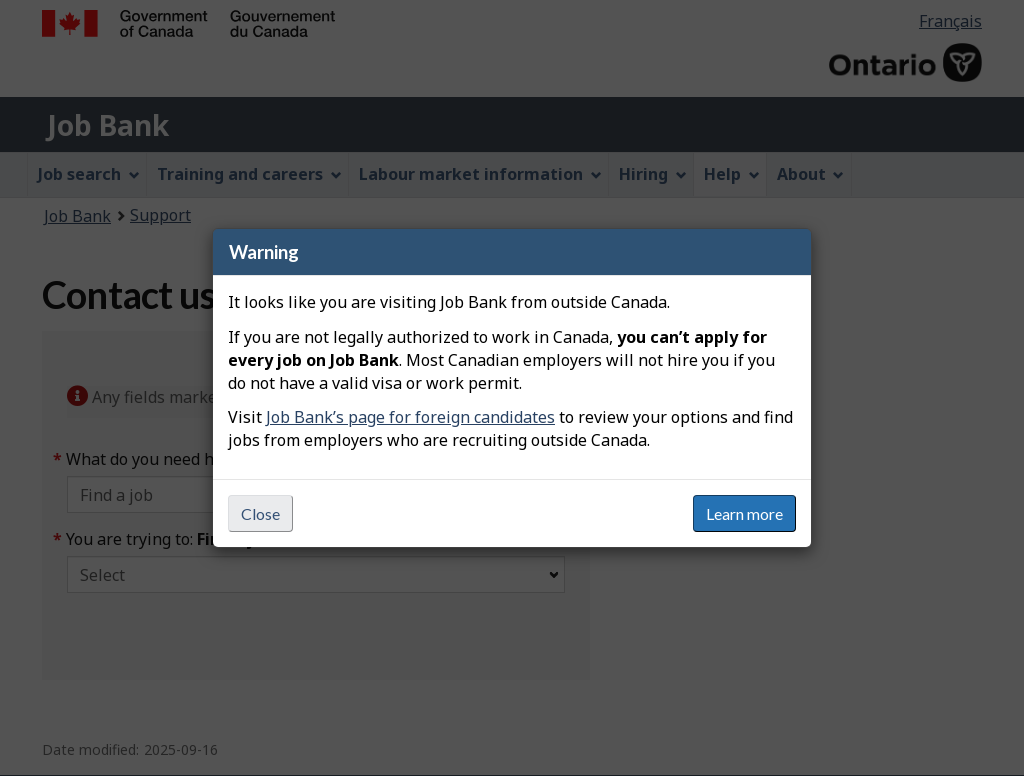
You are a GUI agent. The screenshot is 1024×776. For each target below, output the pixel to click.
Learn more (744, 513)
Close (260, 513)
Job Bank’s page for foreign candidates (410, 417)
